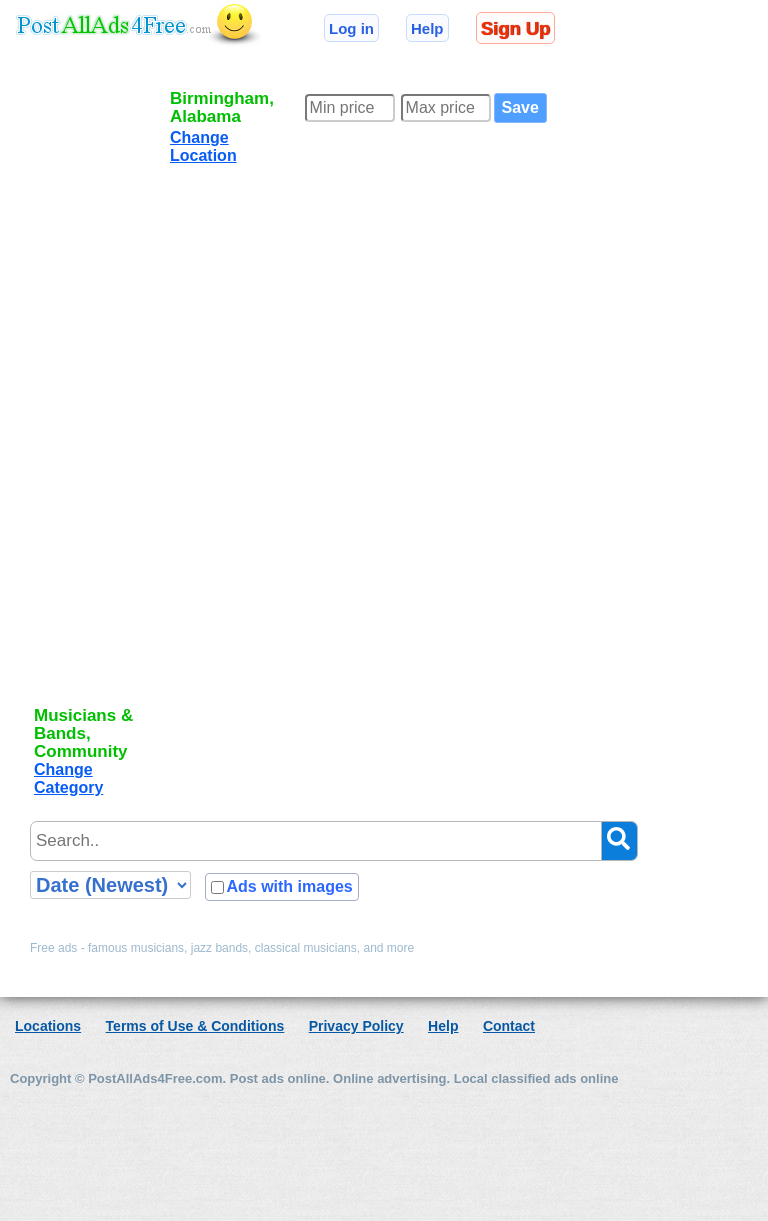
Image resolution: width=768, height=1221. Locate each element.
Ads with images (289, 886)
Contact (509, 1026)
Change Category (68, 778)
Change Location (203, 146)
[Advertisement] (98, 392)
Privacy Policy (356, 1026)
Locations (48, 1026)
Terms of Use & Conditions (195, 1026)
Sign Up (515, 28)
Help (427, 28)
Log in (351, 28)
